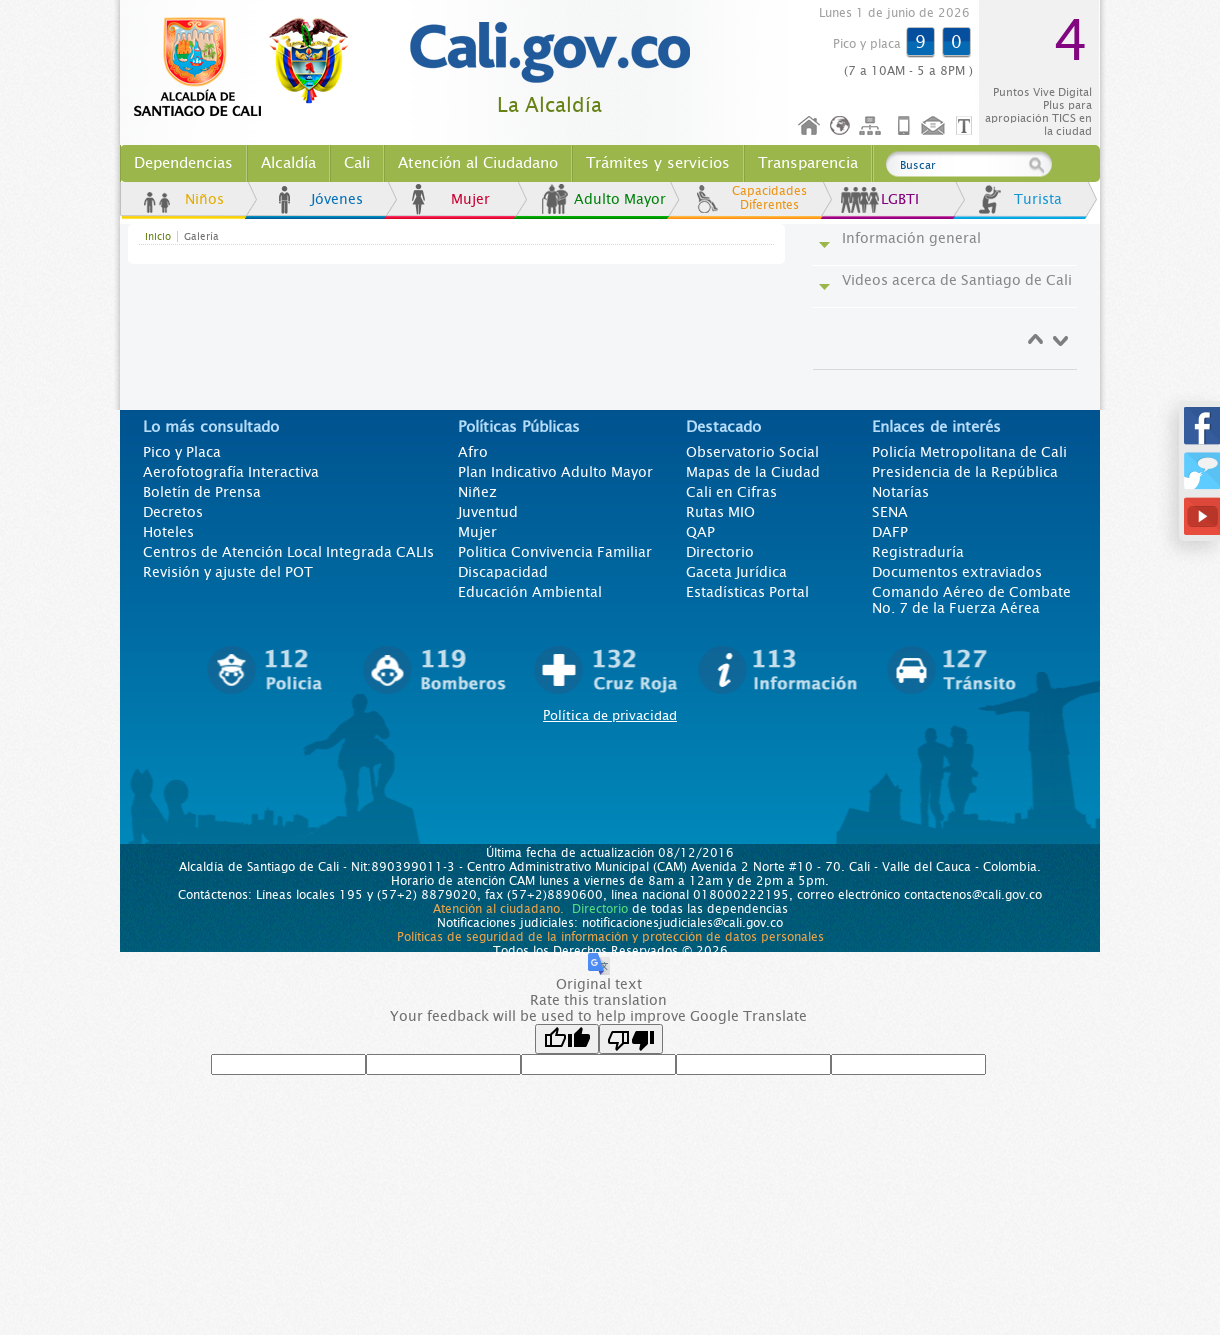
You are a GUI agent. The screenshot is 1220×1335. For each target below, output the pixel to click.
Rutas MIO (720, 512)
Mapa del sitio (873, 126)
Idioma (841, 126)
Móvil (904, 126)
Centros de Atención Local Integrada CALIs (288, 552)
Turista (1038, 199)
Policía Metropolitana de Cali (969, 452)
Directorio (720, 552)
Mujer (470, 199)
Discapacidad (503, 572)
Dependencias (183, 163)
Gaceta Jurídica (736, 572)
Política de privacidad (610, 715)
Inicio (810, 126)
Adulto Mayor (620, 199)
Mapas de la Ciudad (753, 472)
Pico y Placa (182, 452)
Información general (911, 238)
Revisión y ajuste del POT (228, 572)
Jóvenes (337, 199)
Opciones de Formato (967, 126)
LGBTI (900, 199)
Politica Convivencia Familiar (555, 552)
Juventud (488, 512)
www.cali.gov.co (249, 68)
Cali (357, 163)
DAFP (890, 532)
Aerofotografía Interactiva (231, 472)
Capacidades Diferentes (769, 198)
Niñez (477, 492)
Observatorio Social (752, 452)
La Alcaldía (549, 105)
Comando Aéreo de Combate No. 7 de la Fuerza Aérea (971, 600)
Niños (204, 199)
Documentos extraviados (957, 572)
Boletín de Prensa (202, 492)
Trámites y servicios (658, 163)
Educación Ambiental (530, 592)
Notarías (900, 492)
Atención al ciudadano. (498, 909)
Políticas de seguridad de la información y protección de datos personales (610, 937)
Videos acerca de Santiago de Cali (957, 280)
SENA (890, 512)
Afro (473, 452)
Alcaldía (288, 163)
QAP (700, 532)
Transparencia (808, 163)
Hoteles (168, 532)
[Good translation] (567, 1039)
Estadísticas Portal (747, 592)
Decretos (173, 512)
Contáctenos (935, 126)
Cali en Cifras (731, 492)
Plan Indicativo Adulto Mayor (555, 472)
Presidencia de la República (965, 472)
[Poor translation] (631, 1039)
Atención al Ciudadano (478, 163)
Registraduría (918, 552)
